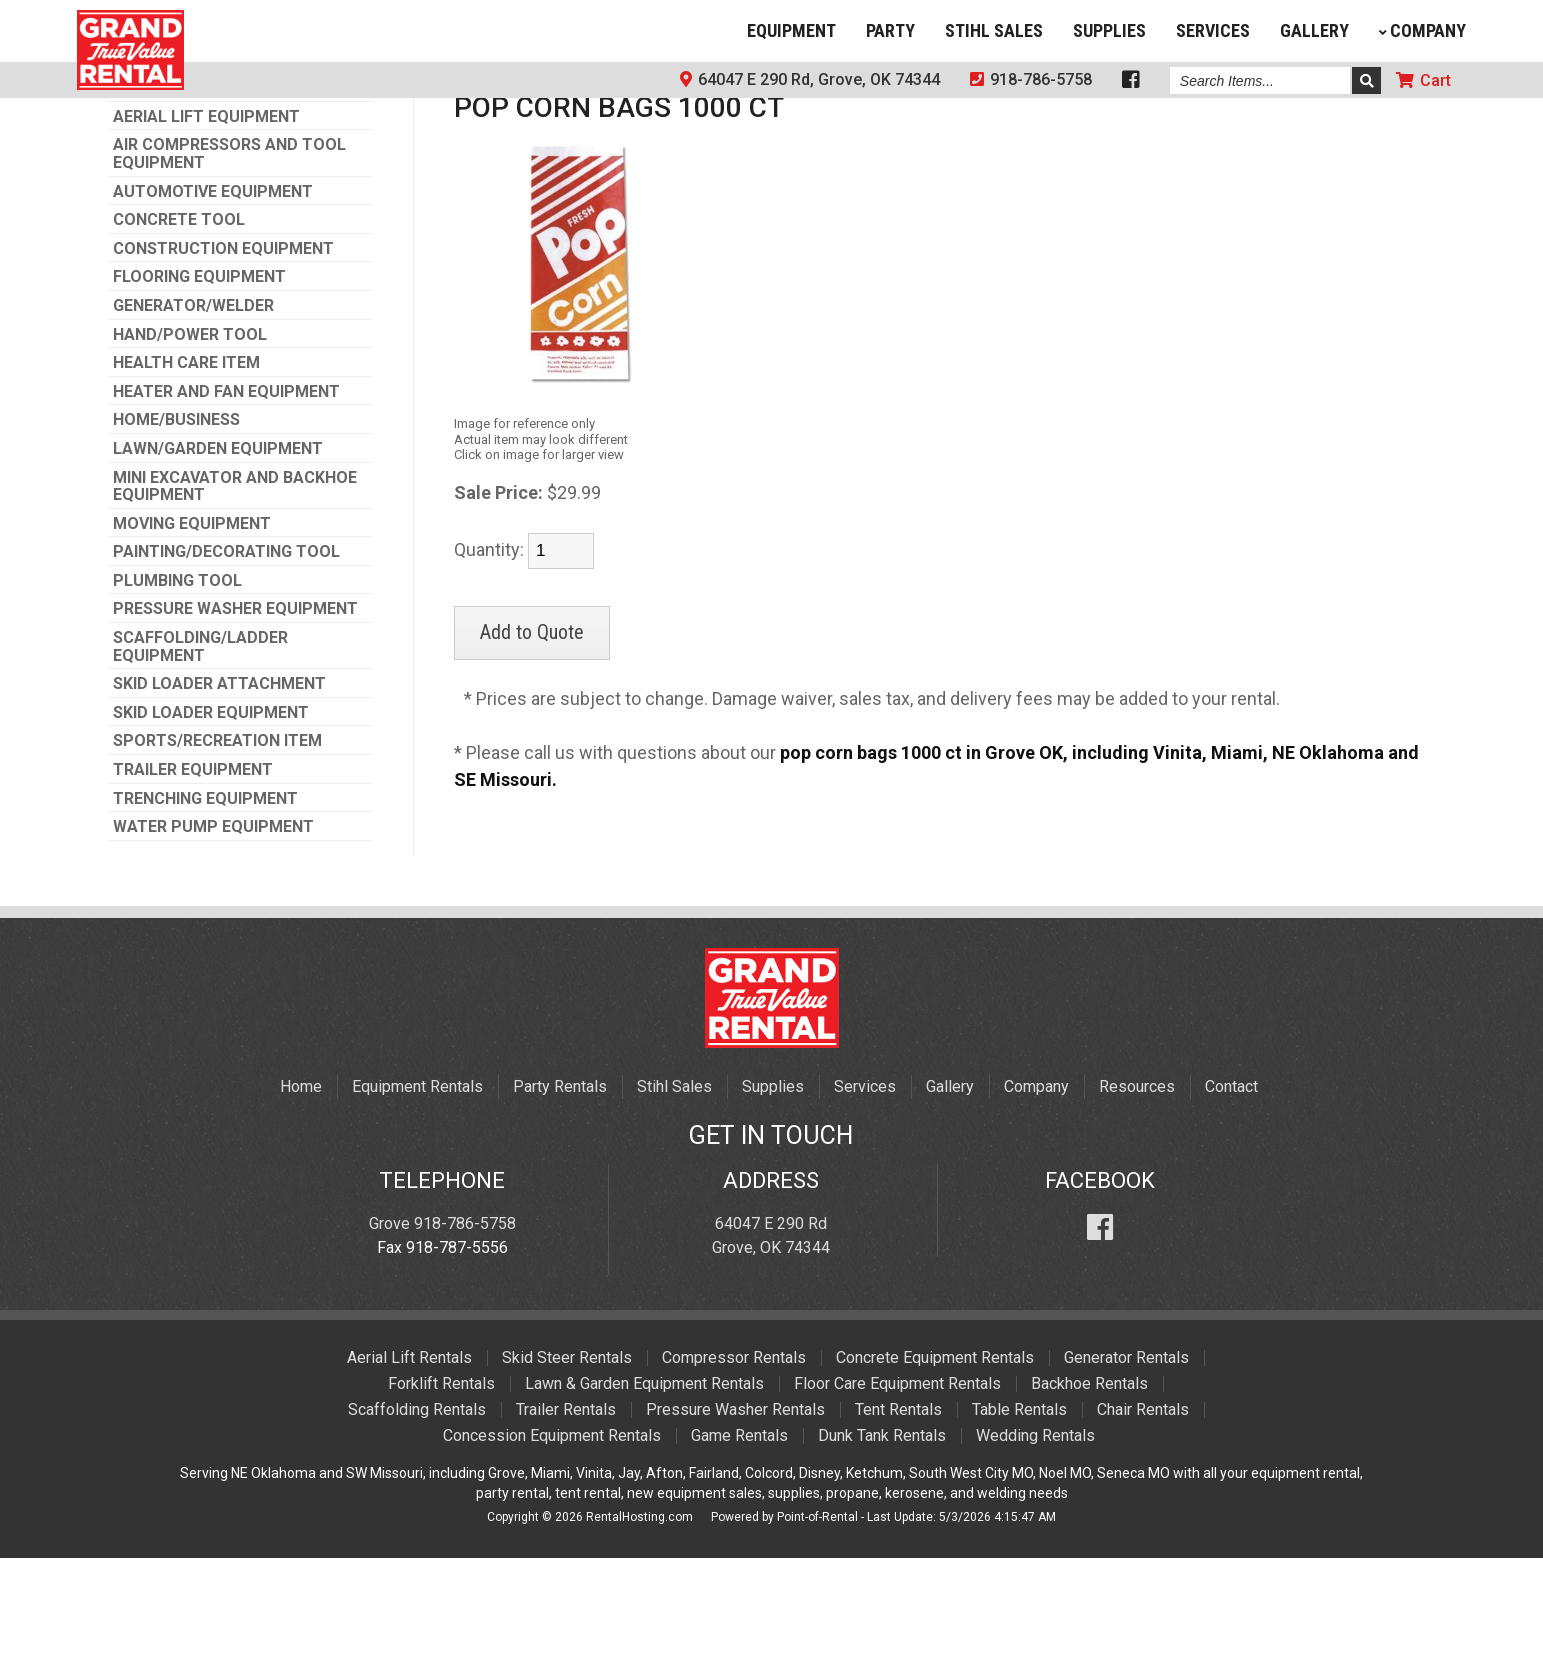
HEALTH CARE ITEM (186, 461)
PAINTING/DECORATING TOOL (226, 650)
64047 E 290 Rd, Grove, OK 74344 (810, 79)
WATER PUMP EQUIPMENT (213, 925)
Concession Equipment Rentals (552, 1533)
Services (1213, 30)
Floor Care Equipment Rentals (897, 1481)
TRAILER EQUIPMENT (193, 868)
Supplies (1109, 30)
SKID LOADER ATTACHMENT (219, 782)
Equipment (791, 30)
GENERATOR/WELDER (193, 404)
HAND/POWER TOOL (190, 433)
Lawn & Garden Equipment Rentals (644, 1481)
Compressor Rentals (734, 1455)
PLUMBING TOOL (177, 679)
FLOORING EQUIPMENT (199, 375)
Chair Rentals (1143, 1507)
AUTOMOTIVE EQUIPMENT (213, 290)
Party (890, 30)
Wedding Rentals (1035, 1533)
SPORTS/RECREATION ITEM (217, 839)
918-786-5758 (1031, 79)
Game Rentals (739, 1533)
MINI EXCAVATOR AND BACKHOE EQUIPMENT (235, 584)
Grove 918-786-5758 (442, 1321)
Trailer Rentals (566, 1507)
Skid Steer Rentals (567, 1455)
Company (1422, 30)
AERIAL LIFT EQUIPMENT (206, 215)
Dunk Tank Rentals (882, 1533)
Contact (1231, 1184)
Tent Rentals (898, 1507)
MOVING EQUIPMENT (192, 622)
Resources (1137, 1184)
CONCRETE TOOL (179, 318)
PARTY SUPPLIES (523, 172)
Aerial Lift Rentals (409, 1455)
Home (301, 1184)
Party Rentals (560, 1184)
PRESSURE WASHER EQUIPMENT (235, 707)
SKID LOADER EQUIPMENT (211, 811)
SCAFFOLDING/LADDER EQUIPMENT (200, 744)
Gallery (1314, 30)
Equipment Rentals (417, 1184)
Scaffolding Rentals (417, 1507)
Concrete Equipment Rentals (935, 1455)
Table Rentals (1019, 1507)
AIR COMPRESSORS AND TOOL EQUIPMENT (229, 251)
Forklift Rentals (441, 1481)
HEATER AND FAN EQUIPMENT (226, 490)
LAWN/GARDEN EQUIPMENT (218, 547)
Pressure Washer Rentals (735, 1507)
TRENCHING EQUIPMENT (205, 897)
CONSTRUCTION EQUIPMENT (223, 347)
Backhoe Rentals (1089, 1481)
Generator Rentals (1126, 1455)
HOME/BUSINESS (176, 518)
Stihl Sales (994, 30)
